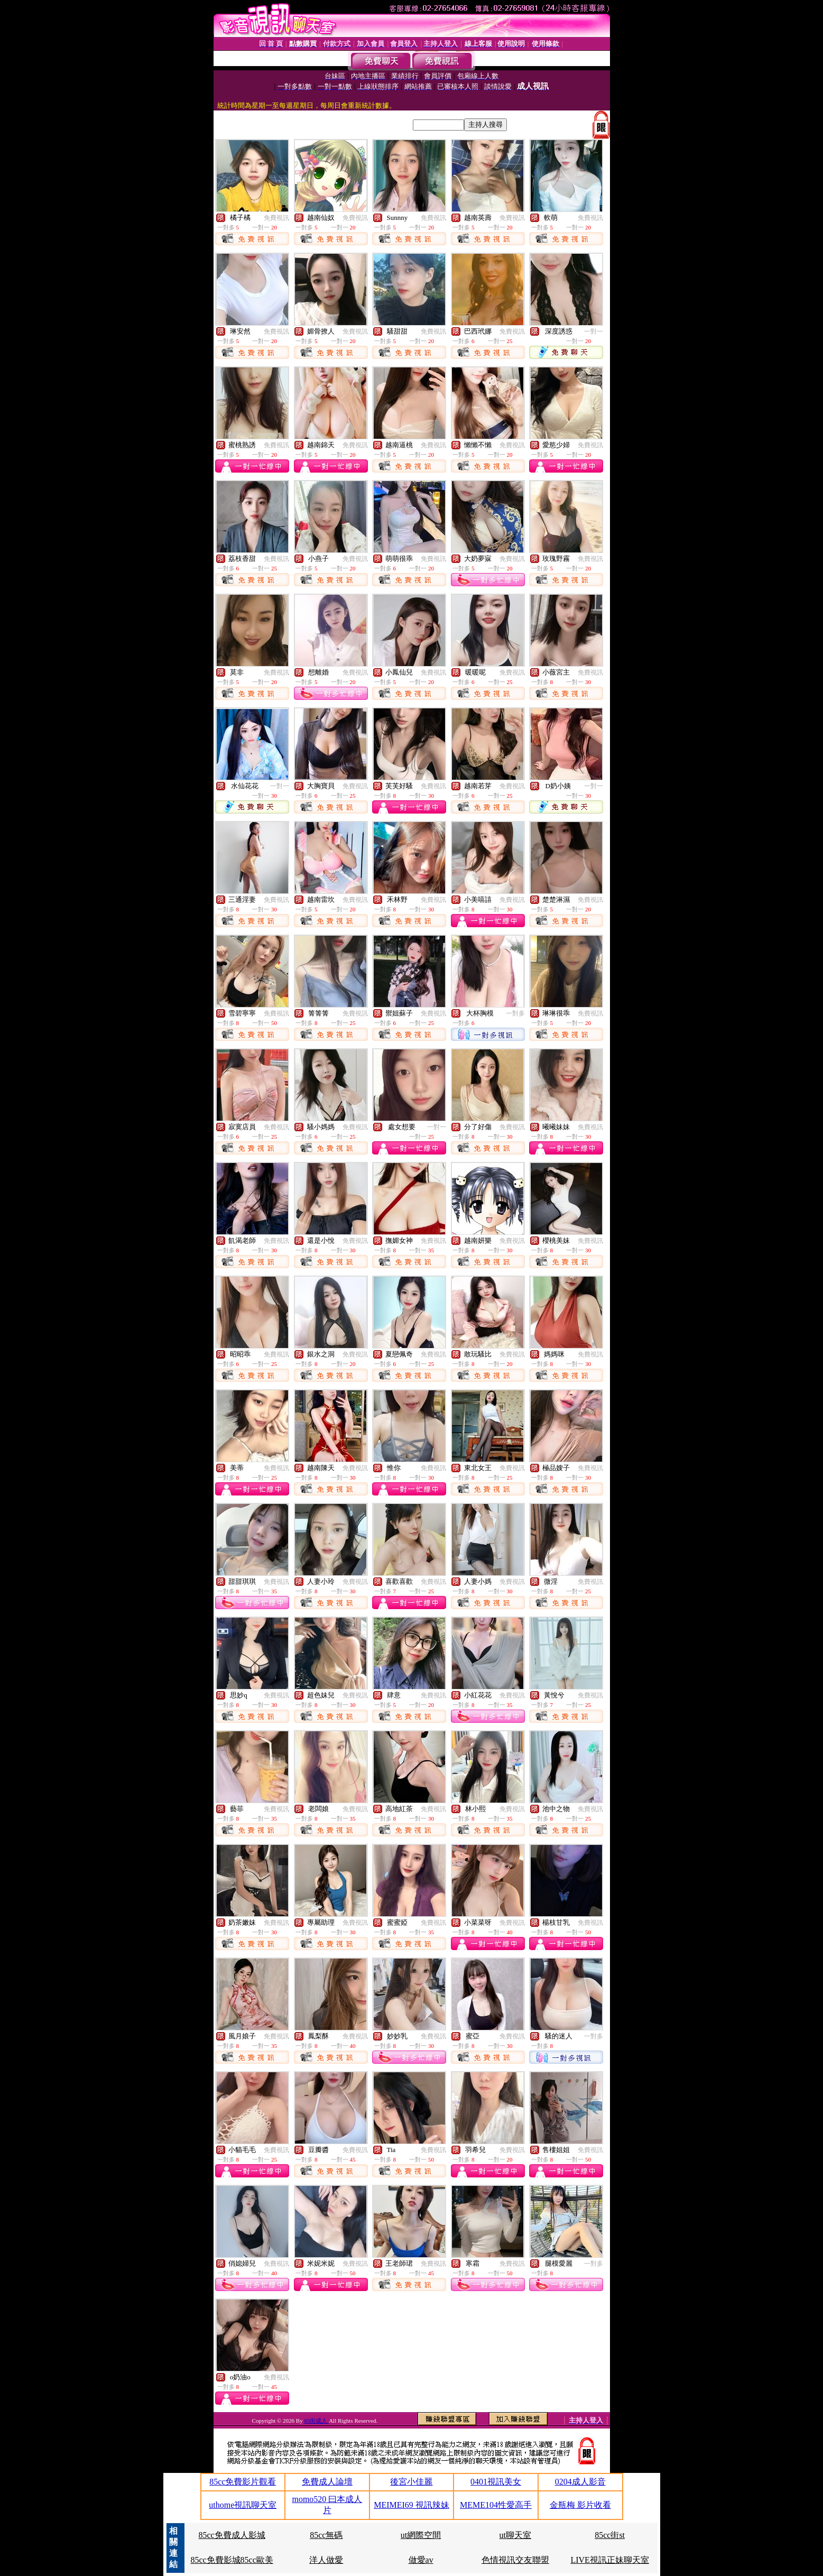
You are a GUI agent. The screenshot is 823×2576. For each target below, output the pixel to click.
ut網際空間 (421, 2535)
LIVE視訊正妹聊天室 (609, 2559)
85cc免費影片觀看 (242, 2481)
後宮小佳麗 (411, 2481)
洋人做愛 (326, 2559)
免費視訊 (276, 217)
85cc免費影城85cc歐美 (231, 2559)
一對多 (515, 1013)
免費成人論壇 (327, 2481)
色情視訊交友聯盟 (515, 2559)
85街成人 (316, 2420)
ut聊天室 (515, 2535)
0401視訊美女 (495, 2481)
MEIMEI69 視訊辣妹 (411, 2504)
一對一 (593, 331)
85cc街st (610, 2535)
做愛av (421, 2559)
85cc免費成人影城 (231, 2535)
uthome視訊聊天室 (242, 2504)
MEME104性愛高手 (496, 2504)
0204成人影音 (580, 2481)
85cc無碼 (326, 2535)
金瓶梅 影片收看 (580, 2504)
